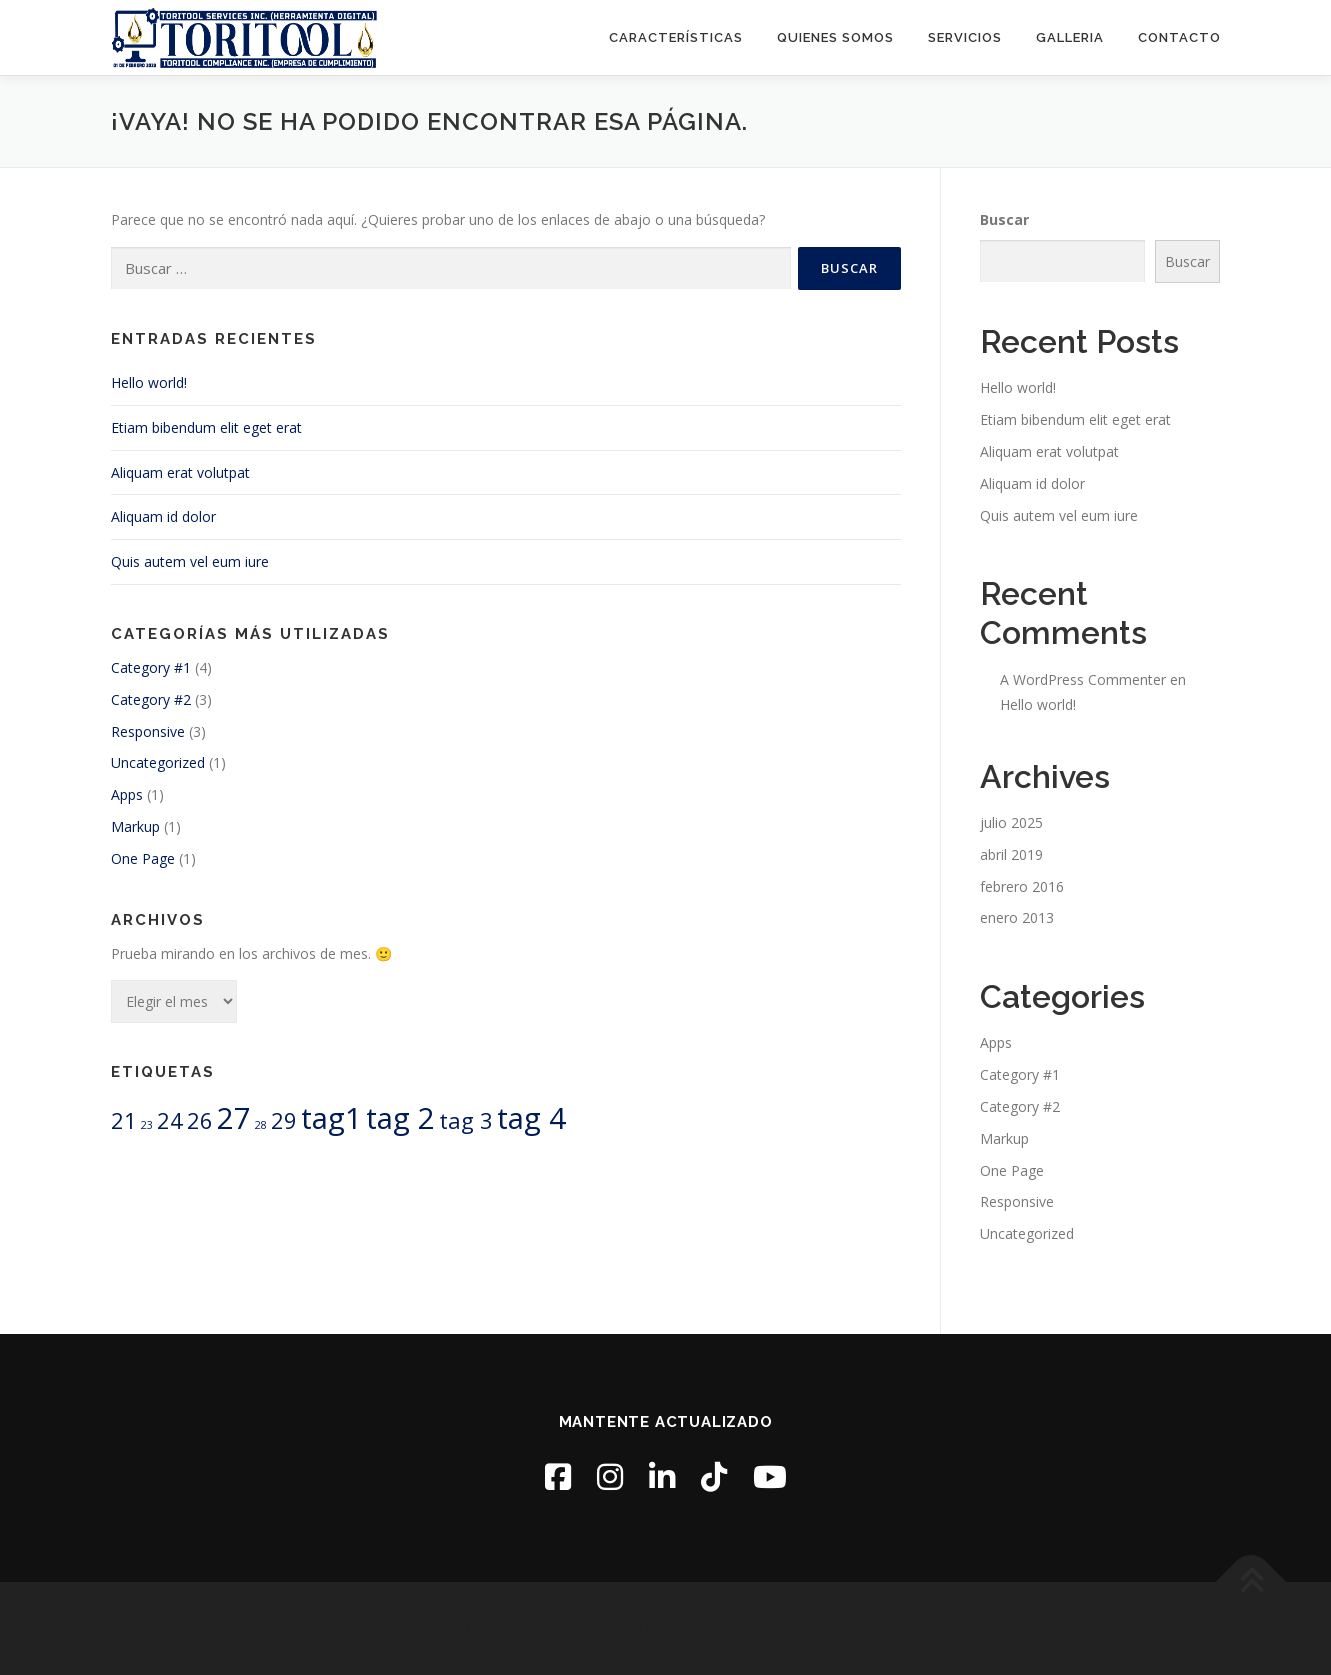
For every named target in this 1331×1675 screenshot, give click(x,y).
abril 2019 (1011, 854)
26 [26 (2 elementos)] (200, 1120)
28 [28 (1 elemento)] (261, 1125)
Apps (127, 794)
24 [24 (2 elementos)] (170, 1120)
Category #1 (151, 667)
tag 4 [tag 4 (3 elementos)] (531, 1118)
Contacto (1179, 37)
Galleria (1070, 37)
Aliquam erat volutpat (180, 472)
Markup (135, 826)
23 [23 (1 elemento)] (147, 1125)
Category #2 (151, 699)
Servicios (965, 37)
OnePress (669, 1628)
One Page (143, 858)
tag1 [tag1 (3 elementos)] (331, 1118)
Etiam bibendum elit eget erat (206, 427)
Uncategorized (158, 762)
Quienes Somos (835, 37)
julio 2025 (1011, 822)
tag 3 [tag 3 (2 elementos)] (466, 1120)
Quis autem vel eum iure (190, 561)
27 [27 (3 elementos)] (234, 1118)
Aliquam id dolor (163, 516)
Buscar (1004, 219)
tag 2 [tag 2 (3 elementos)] (400, 1118)
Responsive (148, 731)
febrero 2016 (1022, 886)
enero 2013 (1017, 917)
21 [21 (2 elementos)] (124, 1120)
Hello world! (149, 382)
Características (676, 37)
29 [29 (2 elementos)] (284, 1120)
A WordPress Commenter (1083, 679)
